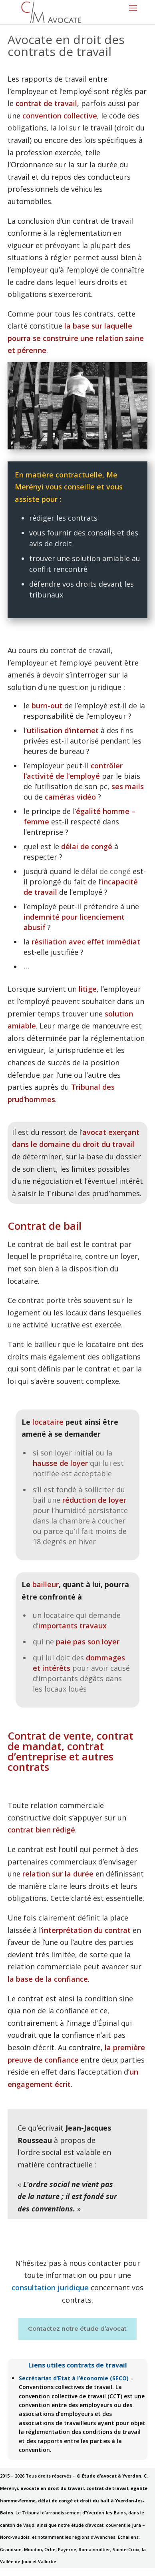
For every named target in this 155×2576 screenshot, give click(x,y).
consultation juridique (50, 2287)
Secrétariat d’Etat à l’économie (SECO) (74, 2378)
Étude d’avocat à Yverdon (111, 2476)
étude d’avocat (103, 2328)
